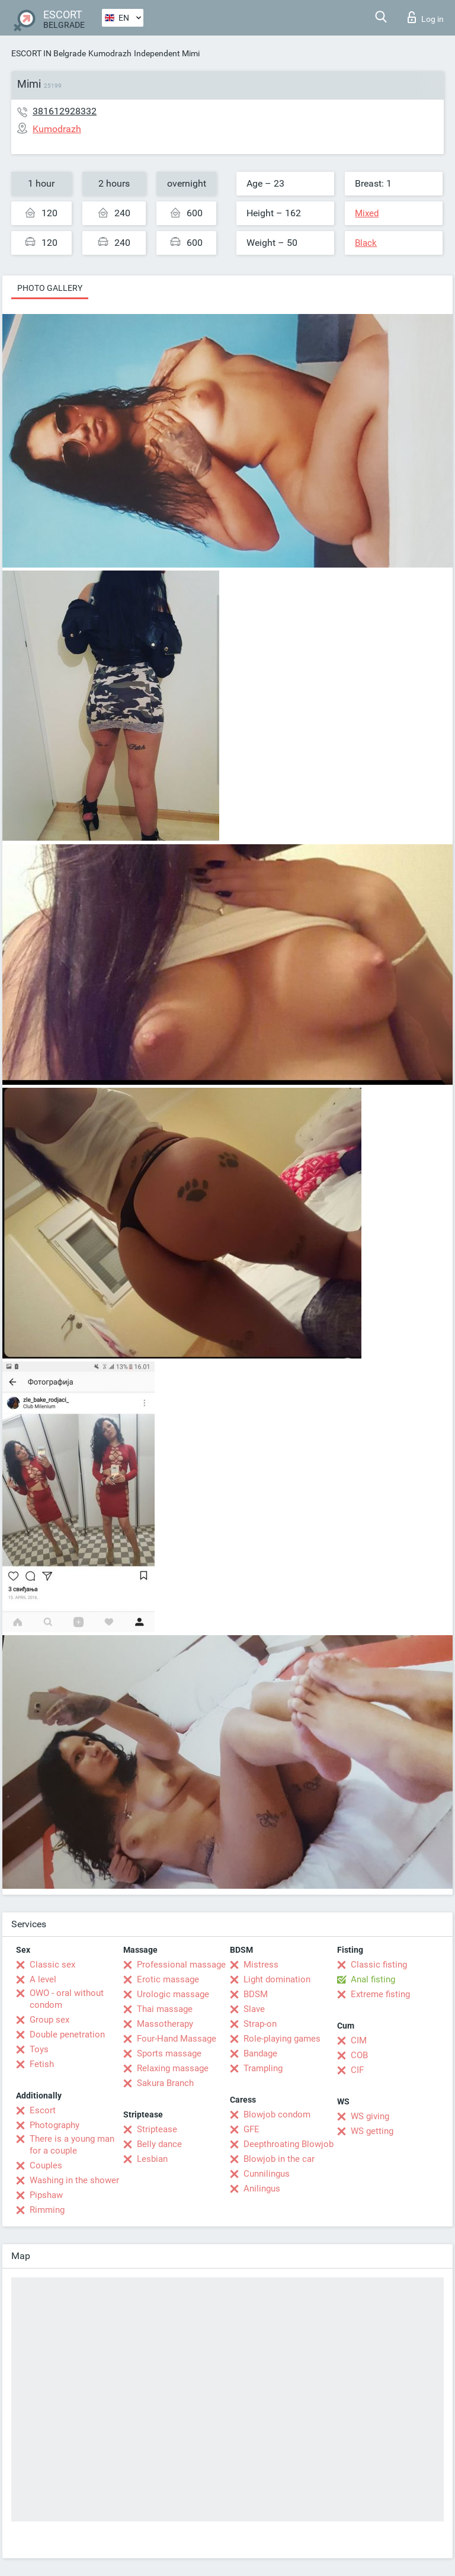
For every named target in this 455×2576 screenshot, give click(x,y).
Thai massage (165, 2009)
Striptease (157, 2129)
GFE (251, 2129)
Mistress (260, 1964)
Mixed (367, 213)
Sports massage (169, 2053)
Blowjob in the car (279, 2159)
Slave (254, 2009)
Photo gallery (49, 288)
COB (359, 2055)
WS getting (372, 2131)
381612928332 (65, 111)
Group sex (49, 2019)
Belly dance (159, 2144)
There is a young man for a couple (72, 2144)
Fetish (42, 2064)
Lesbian (152, 2159)
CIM (359, 2040)
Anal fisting (373, 1979)
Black (366, 243)
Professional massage (181, 1964)
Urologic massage (173, 1994)
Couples (46, 2165)
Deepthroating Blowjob (288, 2144)
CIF (357, 2070)
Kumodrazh (110, 53)
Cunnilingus (266, 2173)
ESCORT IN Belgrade (48, 53)
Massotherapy (165, 2023)
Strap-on (260, 2023)
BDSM (255, 1994)
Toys (39, 2049)
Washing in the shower (74, 2180)
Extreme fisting (380, 1994)
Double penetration (67, 2034)
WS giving (370, 2116)
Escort (43, 2110)
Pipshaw (46, 2195)
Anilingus (261, 2188)
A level (43, 1979)
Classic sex (52, 1964)
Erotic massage (168, 1979)
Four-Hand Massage (176, 2038)
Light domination (276, 1979)
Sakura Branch (165, 2083)
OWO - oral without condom (67, 1999)
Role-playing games (282, 2038)
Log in (426, 17)
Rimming (47, 2210)
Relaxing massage (173, 2068)
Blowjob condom (276, 2114)
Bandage (260, 2053)
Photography (54, 2125)
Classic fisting (379, 1964)
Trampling (263, 2068)
